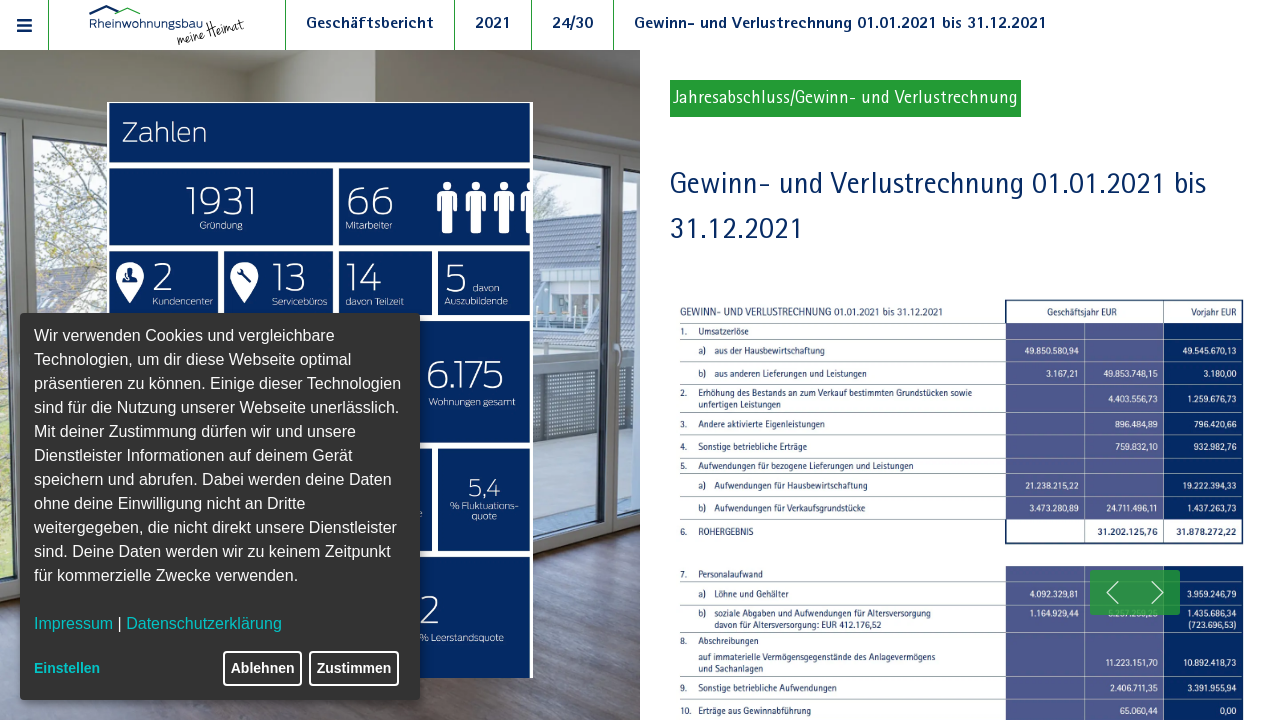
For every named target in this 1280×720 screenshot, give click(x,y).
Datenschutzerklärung (204, 623)
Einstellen (67, 668)
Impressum (73, 623)
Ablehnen (263, 668)
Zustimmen (354, 668)
